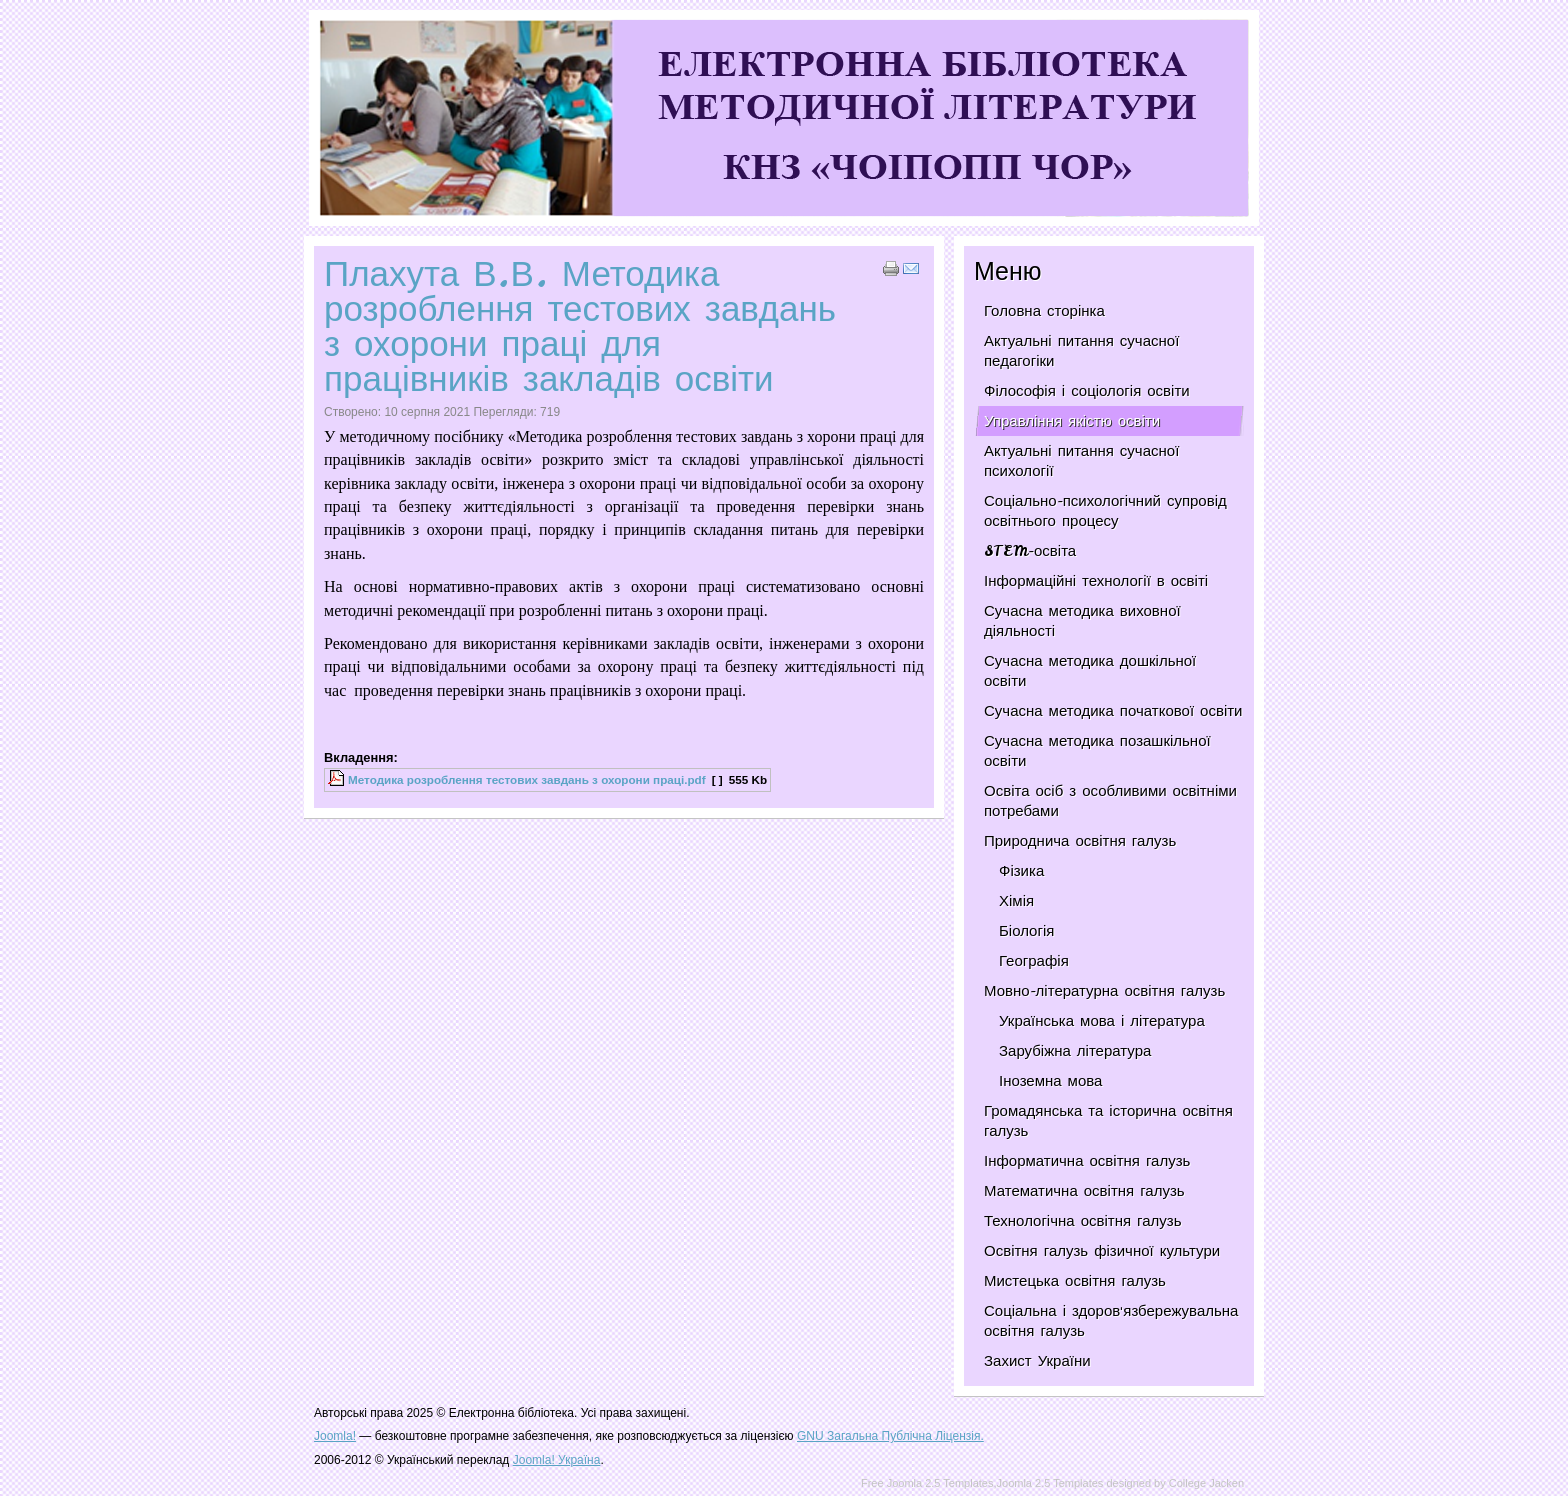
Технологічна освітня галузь (1083, 1221)
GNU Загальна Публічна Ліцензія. (890, 1436)
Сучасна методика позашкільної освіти (1097, 751)
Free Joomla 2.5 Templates (927, 1483)
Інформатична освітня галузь (1087, 1161)
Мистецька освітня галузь (1075, 1281)
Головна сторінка (1044, 311)
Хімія (1016, 901)
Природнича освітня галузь (1080, 841)
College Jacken (1206, 1483)
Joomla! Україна (557, 1460)
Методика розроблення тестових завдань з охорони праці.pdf (527, 779)
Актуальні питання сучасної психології (1081, 461)
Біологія (1026, 931)
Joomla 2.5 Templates (1050, 1483)
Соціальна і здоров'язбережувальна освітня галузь (1111, 1321)
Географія (1034, 961)
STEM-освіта (1030, 551)
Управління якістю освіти (1072, 421)
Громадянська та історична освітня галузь (1108, 1121)
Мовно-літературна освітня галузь (1104, 991)
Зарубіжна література (1075, 1051)
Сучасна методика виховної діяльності (1082, 621)
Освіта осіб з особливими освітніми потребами (1110, 801)
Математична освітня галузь (1084, 1191)
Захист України (1037, 1361)
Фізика (1021, 871)
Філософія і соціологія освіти (1087, 391)
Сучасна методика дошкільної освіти (1090, 671)
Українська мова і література (1102, 1021)
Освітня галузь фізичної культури (1102, 1251)
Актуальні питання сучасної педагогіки (1081, 351)
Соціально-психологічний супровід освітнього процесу (1105, 511)
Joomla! (335, 1436)
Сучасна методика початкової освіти (1113, 711)
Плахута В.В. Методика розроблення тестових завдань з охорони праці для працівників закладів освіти (580, 326)
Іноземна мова (1050, 1081)
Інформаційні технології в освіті (1096, 581)
